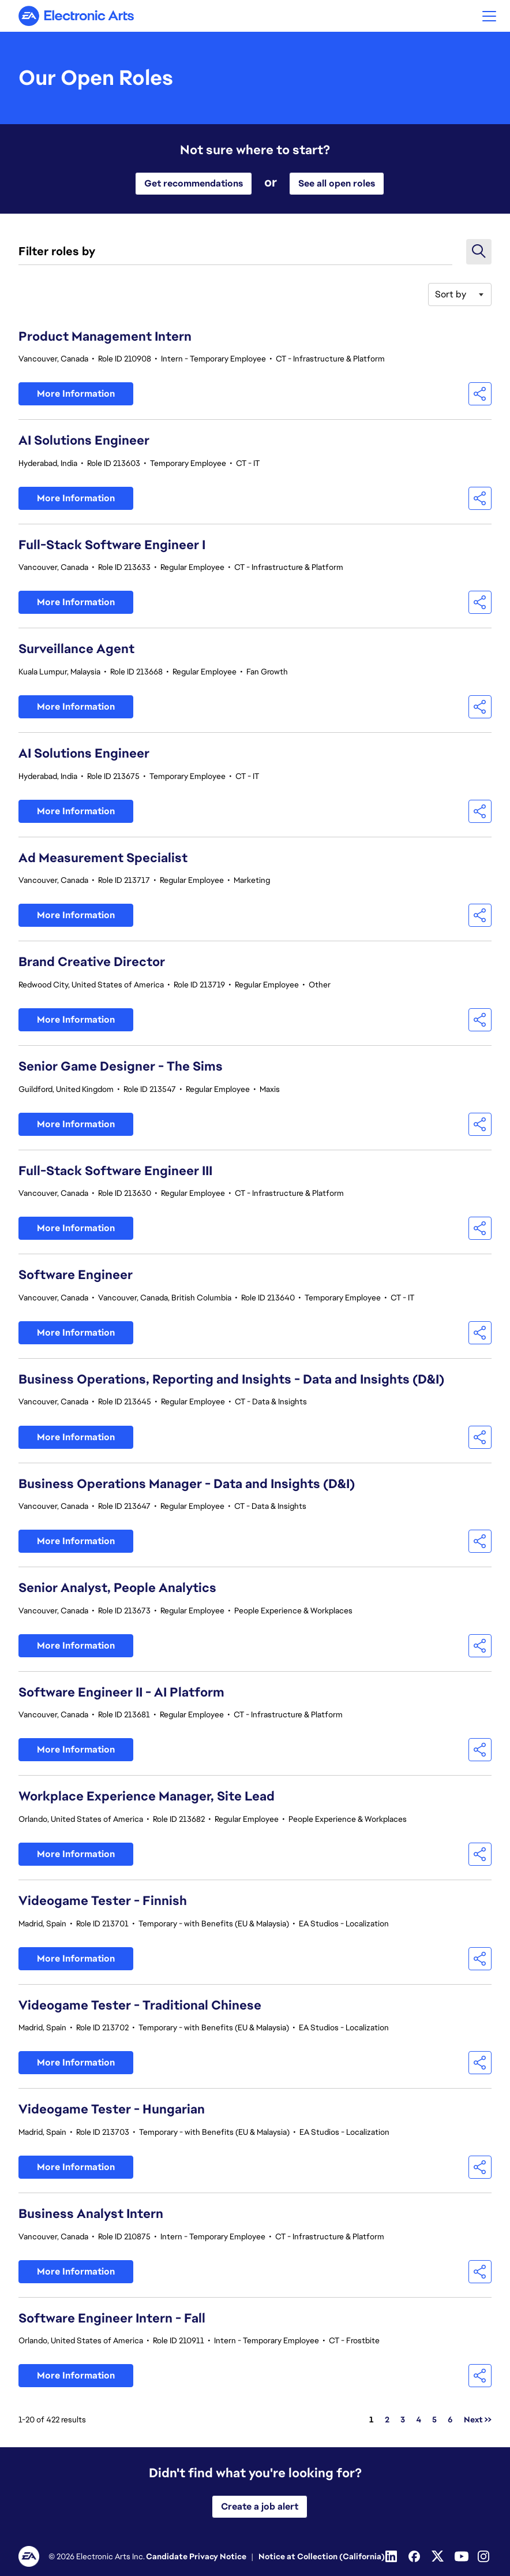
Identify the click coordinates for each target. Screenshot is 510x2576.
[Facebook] (415, 2556)
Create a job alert (259, 2506)
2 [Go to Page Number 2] (387, 2419)
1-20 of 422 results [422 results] (52, 2419)
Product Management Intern (105, 336)
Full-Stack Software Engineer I (111, 544)
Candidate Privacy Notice (196, 2556)
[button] (489, 16)
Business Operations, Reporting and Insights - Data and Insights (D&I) (231, 1379)
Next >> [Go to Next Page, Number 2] (478, 2419)
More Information (76, 393)
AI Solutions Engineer (83, 440)
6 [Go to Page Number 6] (450, 2419)
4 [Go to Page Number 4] (418, 2419)
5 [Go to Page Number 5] (434, 2419)
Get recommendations (193, 183)
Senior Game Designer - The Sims (120, 1066)
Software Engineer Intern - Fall (111, 2318)
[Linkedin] (392, 2556)
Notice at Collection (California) (321, 2556)
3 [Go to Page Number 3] (402, 2419)
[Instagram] (485, 2556)
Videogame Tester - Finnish (102, 1900)
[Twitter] (438, 2556)
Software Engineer (75, 1274)
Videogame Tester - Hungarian (111, 2109)
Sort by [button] (450, 294)
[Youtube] (461, 2556)
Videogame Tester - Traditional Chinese (139, 2005)
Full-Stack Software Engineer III (115, 1170)
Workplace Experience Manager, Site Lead (146, 1796)
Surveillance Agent (76, 648)
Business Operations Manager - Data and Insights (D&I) (186, 1483)
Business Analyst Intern (90, 2213)
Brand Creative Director (91, 961)
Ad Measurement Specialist (102, 857)
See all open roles (336, 183)
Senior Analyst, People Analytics (117, 1587)
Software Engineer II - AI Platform (121, 1692)
